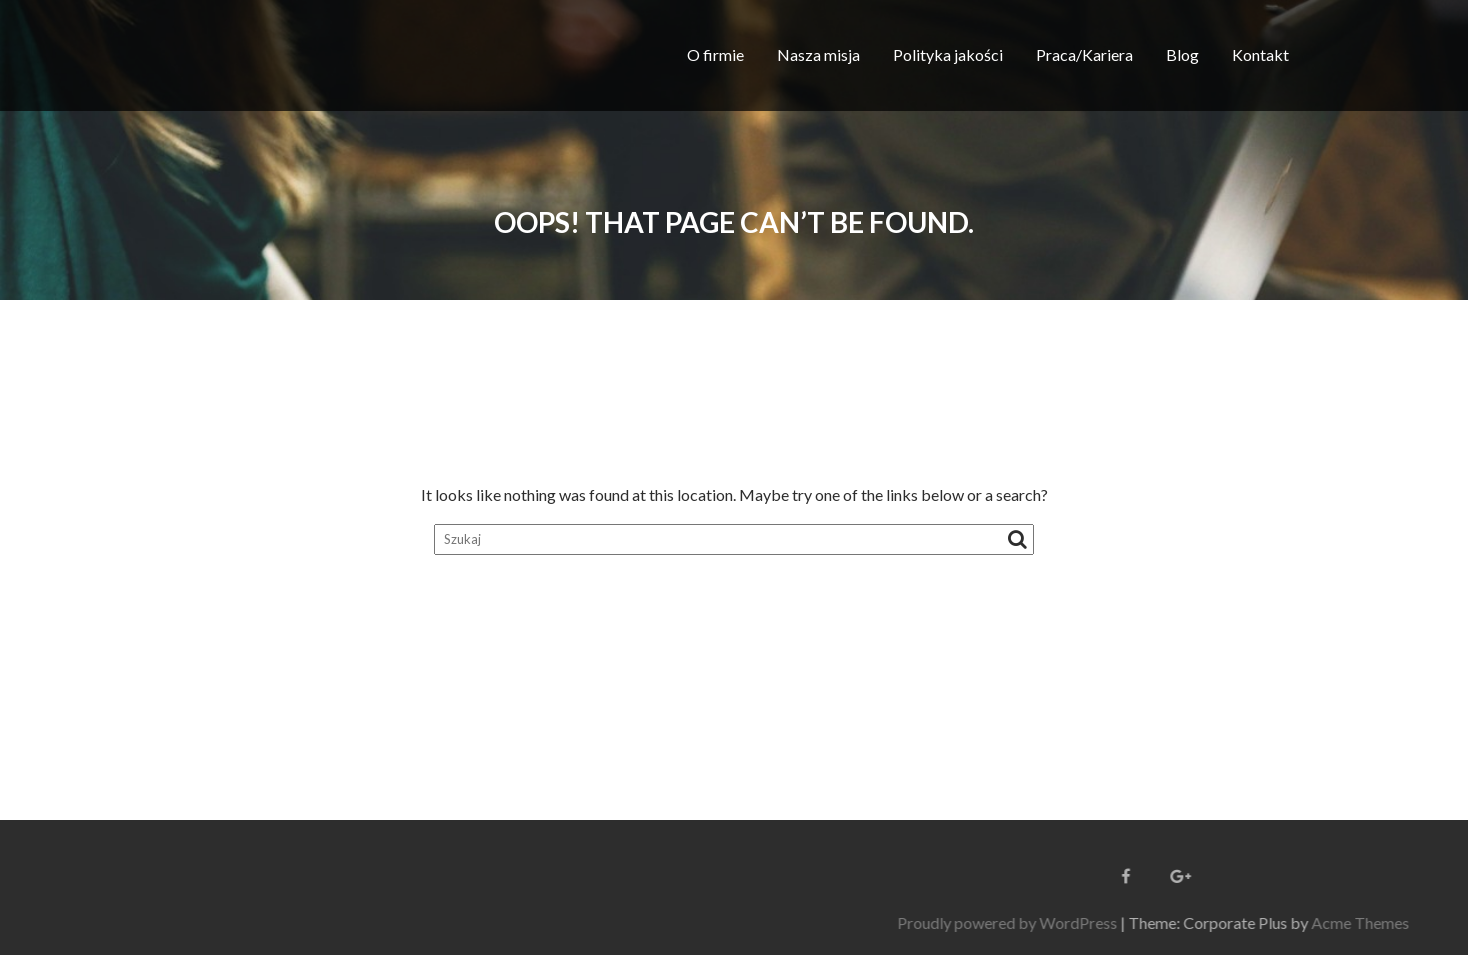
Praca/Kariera (1084, 54)
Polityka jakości (948, 54)
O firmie (715, 54)
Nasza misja (818, 54)
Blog (1182, 54)
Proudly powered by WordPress (1143, 922)
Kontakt (1260, 54)
